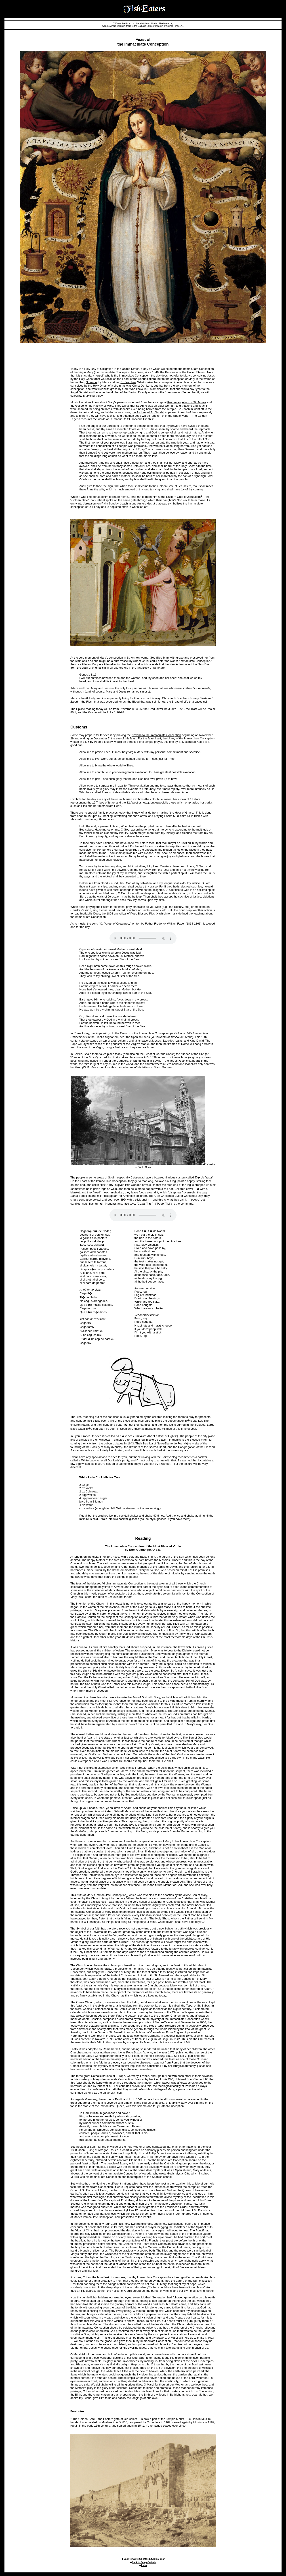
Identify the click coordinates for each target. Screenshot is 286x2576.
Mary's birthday (93, 395)
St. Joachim (128, 382)
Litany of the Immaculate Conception (190, 738)
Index (144, 2565)
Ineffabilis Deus (90, 913)
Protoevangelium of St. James (186, 402)
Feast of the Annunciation (138, 379)
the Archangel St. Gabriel (148, 412)
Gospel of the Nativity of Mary (94, 405)
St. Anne (91, 382)
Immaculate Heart (109, 806)
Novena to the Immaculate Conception (156, 735)
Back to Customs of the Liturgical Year (144, 2559)
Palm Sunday (109, 503)
